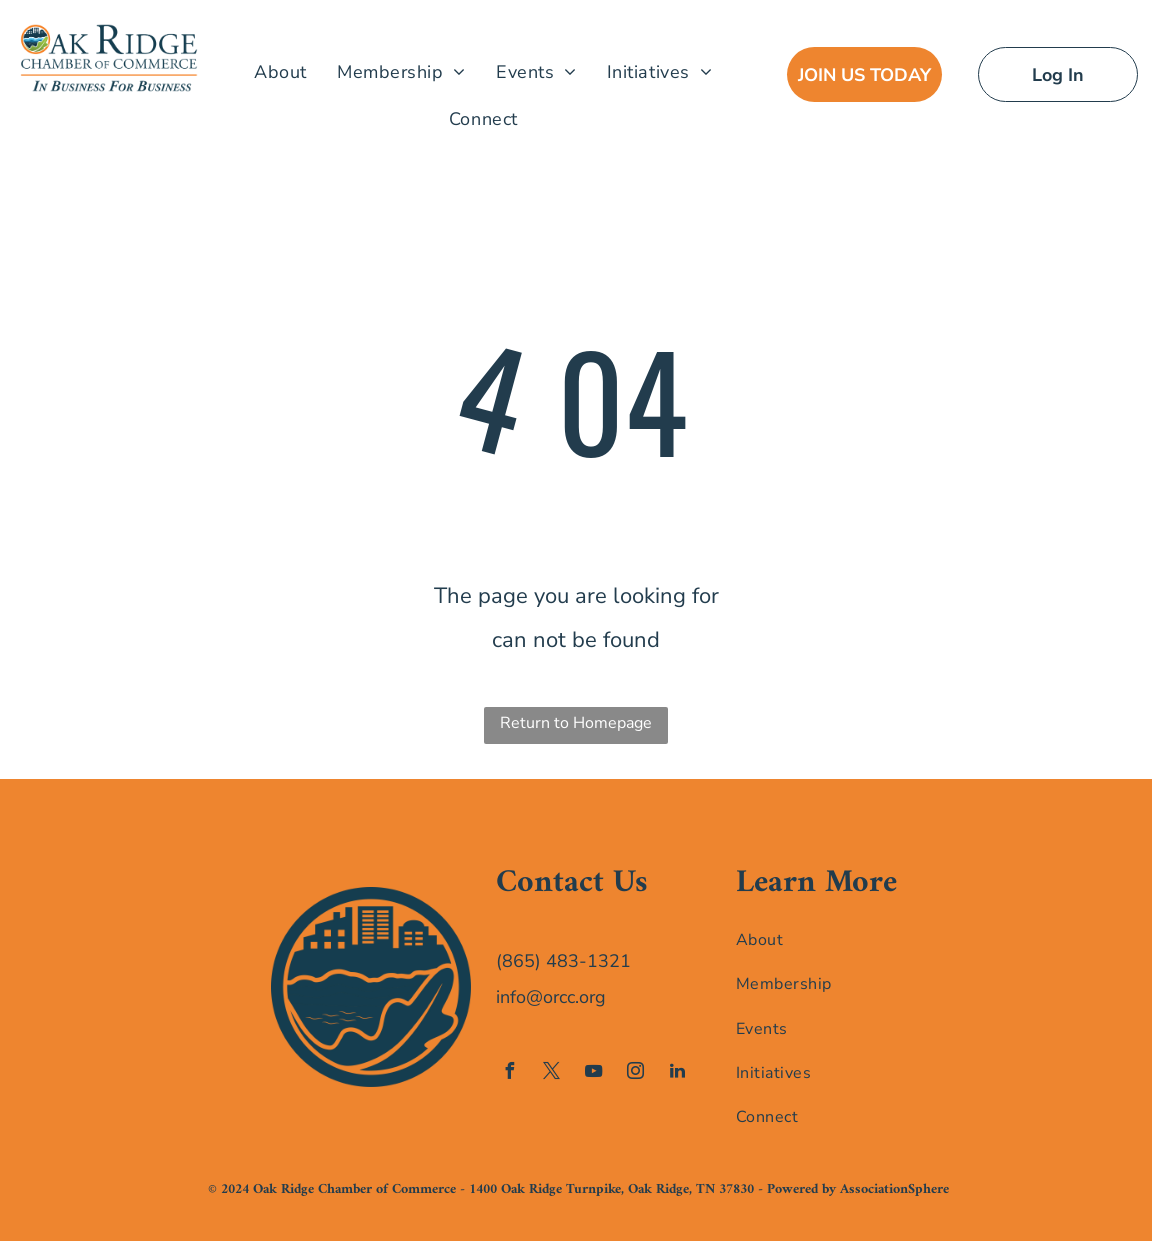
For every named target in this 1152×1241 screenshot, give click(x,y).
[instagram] (635, 1073)
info (511, 997)
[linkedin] (677, 1073)
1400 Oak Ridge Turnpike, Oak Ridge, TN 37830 (611, 1189)
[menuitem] (280, 71)
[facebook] (509, 1073)
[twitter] (551, 1073)
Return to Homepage (576, 723)
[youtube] (593, 1073)
